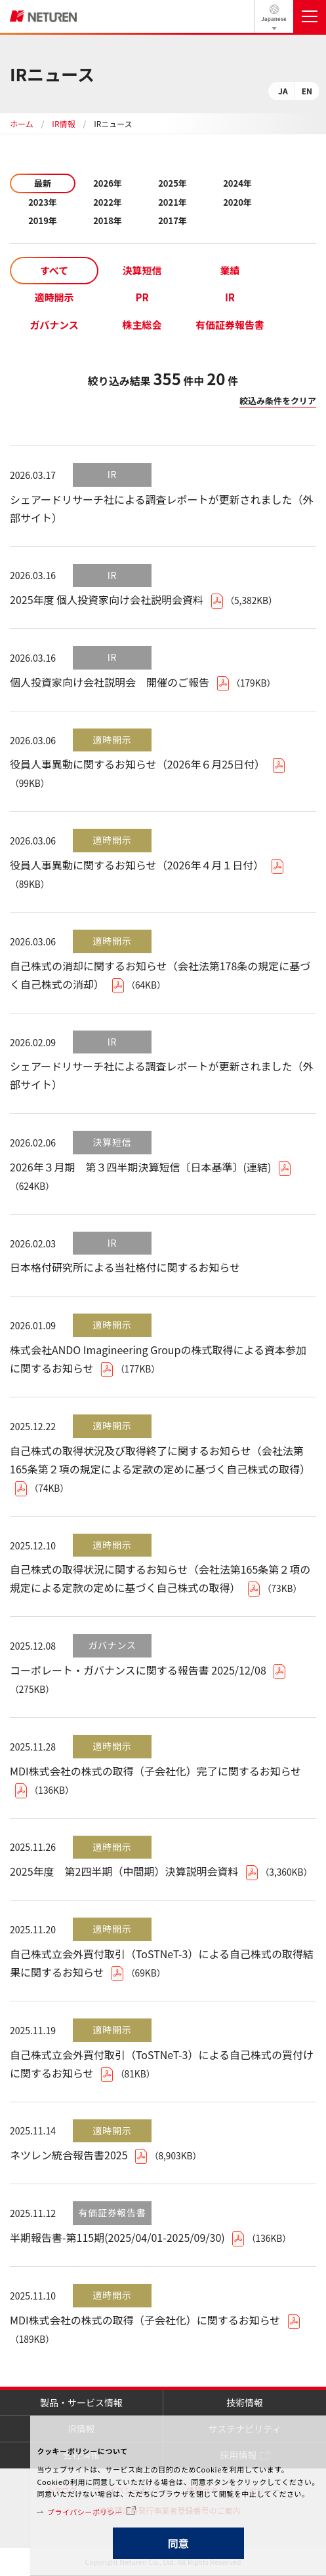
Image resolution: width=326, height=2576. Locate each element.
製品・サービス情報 (81, 2402)
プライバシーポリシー (85, 2512)
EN (307, 90)
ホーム (21, 123)
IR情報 (63, 123)
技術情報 (244, 2402)
